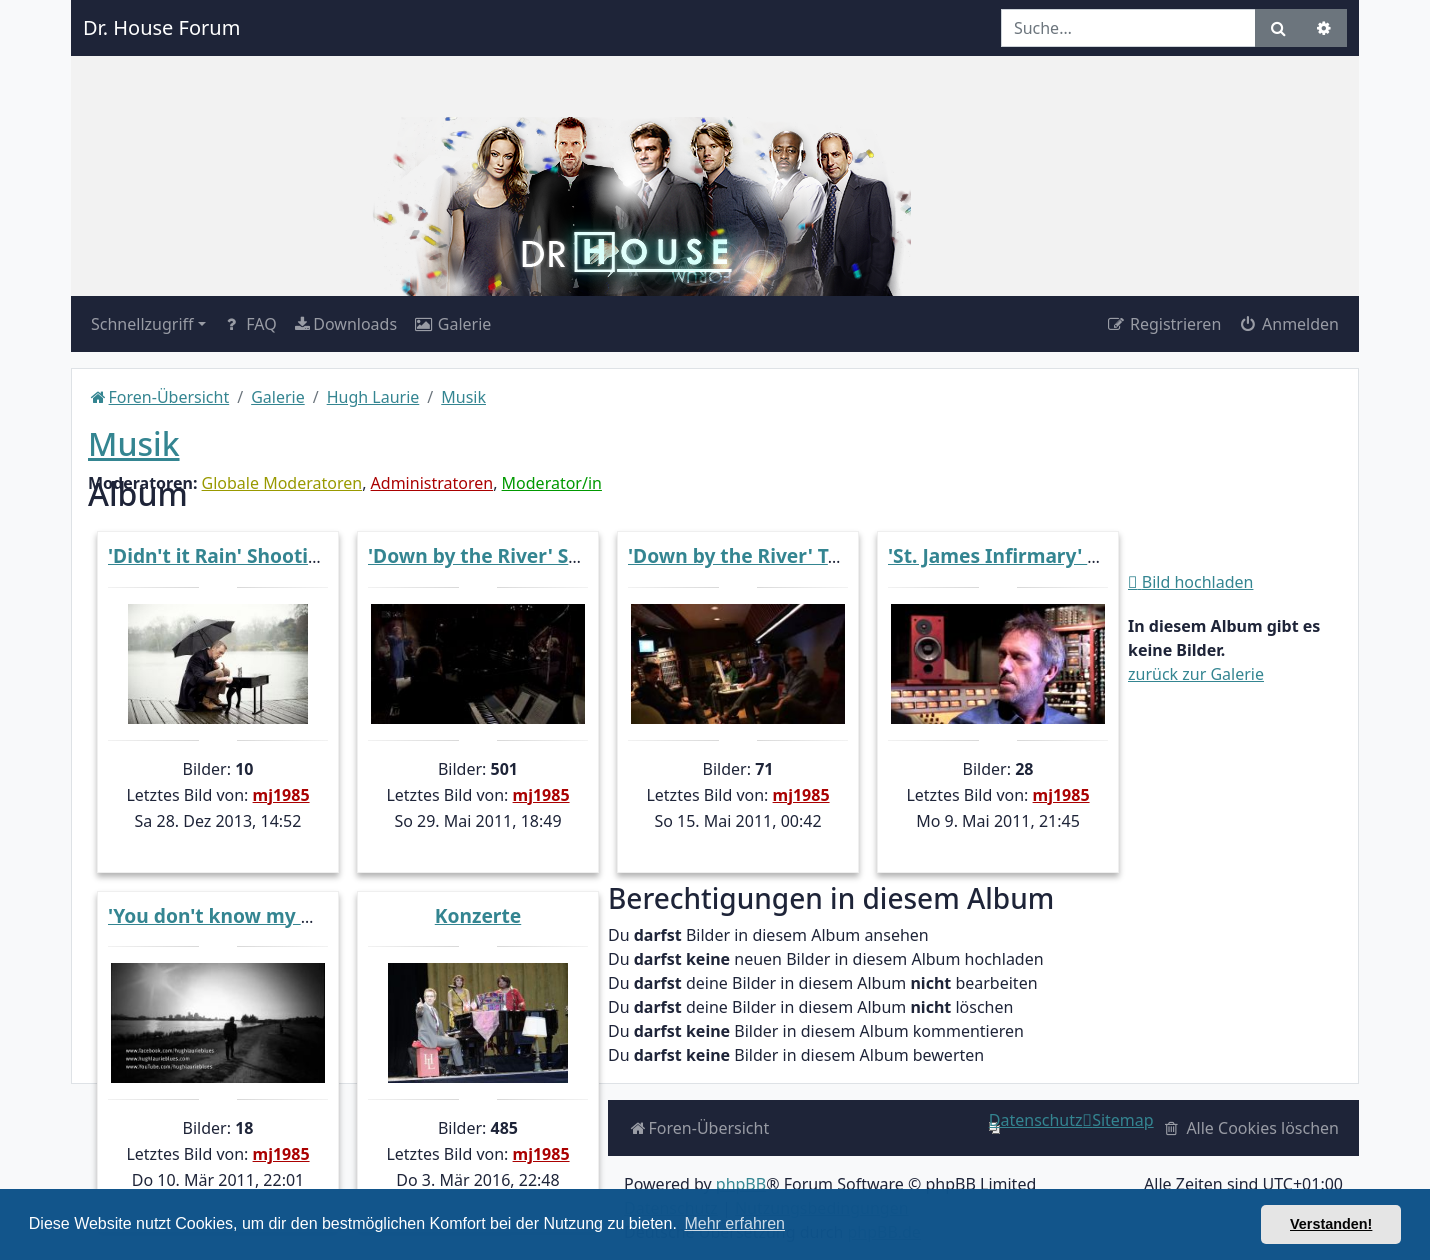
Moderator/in (552, 483)
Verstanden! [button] (1331, 1224)
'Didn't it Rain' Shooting (220, 555)
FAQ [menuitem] (249, 324)
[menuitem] (345, 324)
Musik (134, 443)
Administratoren (432, 483)
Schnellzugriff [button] (142, 324)
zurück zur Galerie (1196, 674)
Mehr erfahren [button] (734, 1223)
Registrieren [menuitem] (1163, 324)
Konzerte (478, 915)
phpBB (741, 1184)
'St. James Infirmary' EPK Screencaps (1061, 555)
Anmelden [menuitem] (1288, 324)
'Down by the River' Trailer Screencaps (809, 555)
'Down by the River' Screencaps (516, 555)
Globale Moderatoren (282, 483)
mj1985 (281, 795)
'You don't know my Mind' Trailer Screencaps (320, 915)
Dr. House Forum (161, 27)
